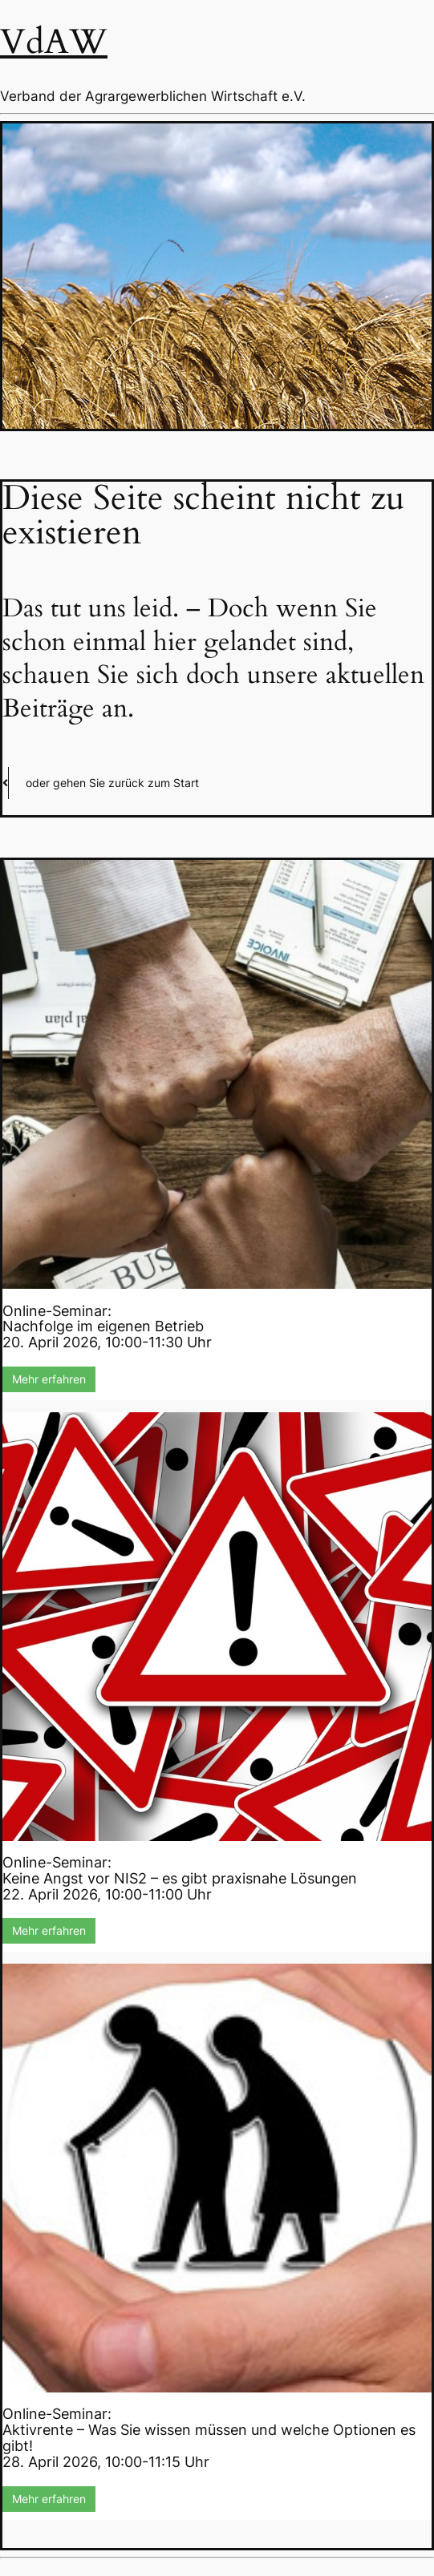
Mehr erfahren (49, 1379)
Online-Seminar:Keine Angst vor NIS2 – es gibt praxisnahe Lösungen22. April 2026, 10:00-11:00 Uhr (179, 1878)
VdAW (53, 42)
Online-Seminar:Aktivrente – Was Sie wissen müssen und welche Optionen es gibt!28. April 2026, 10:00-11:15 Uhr (209, 2437)
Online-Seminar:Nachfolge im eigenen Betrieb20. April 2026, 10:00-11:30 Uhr (107, 1326)
